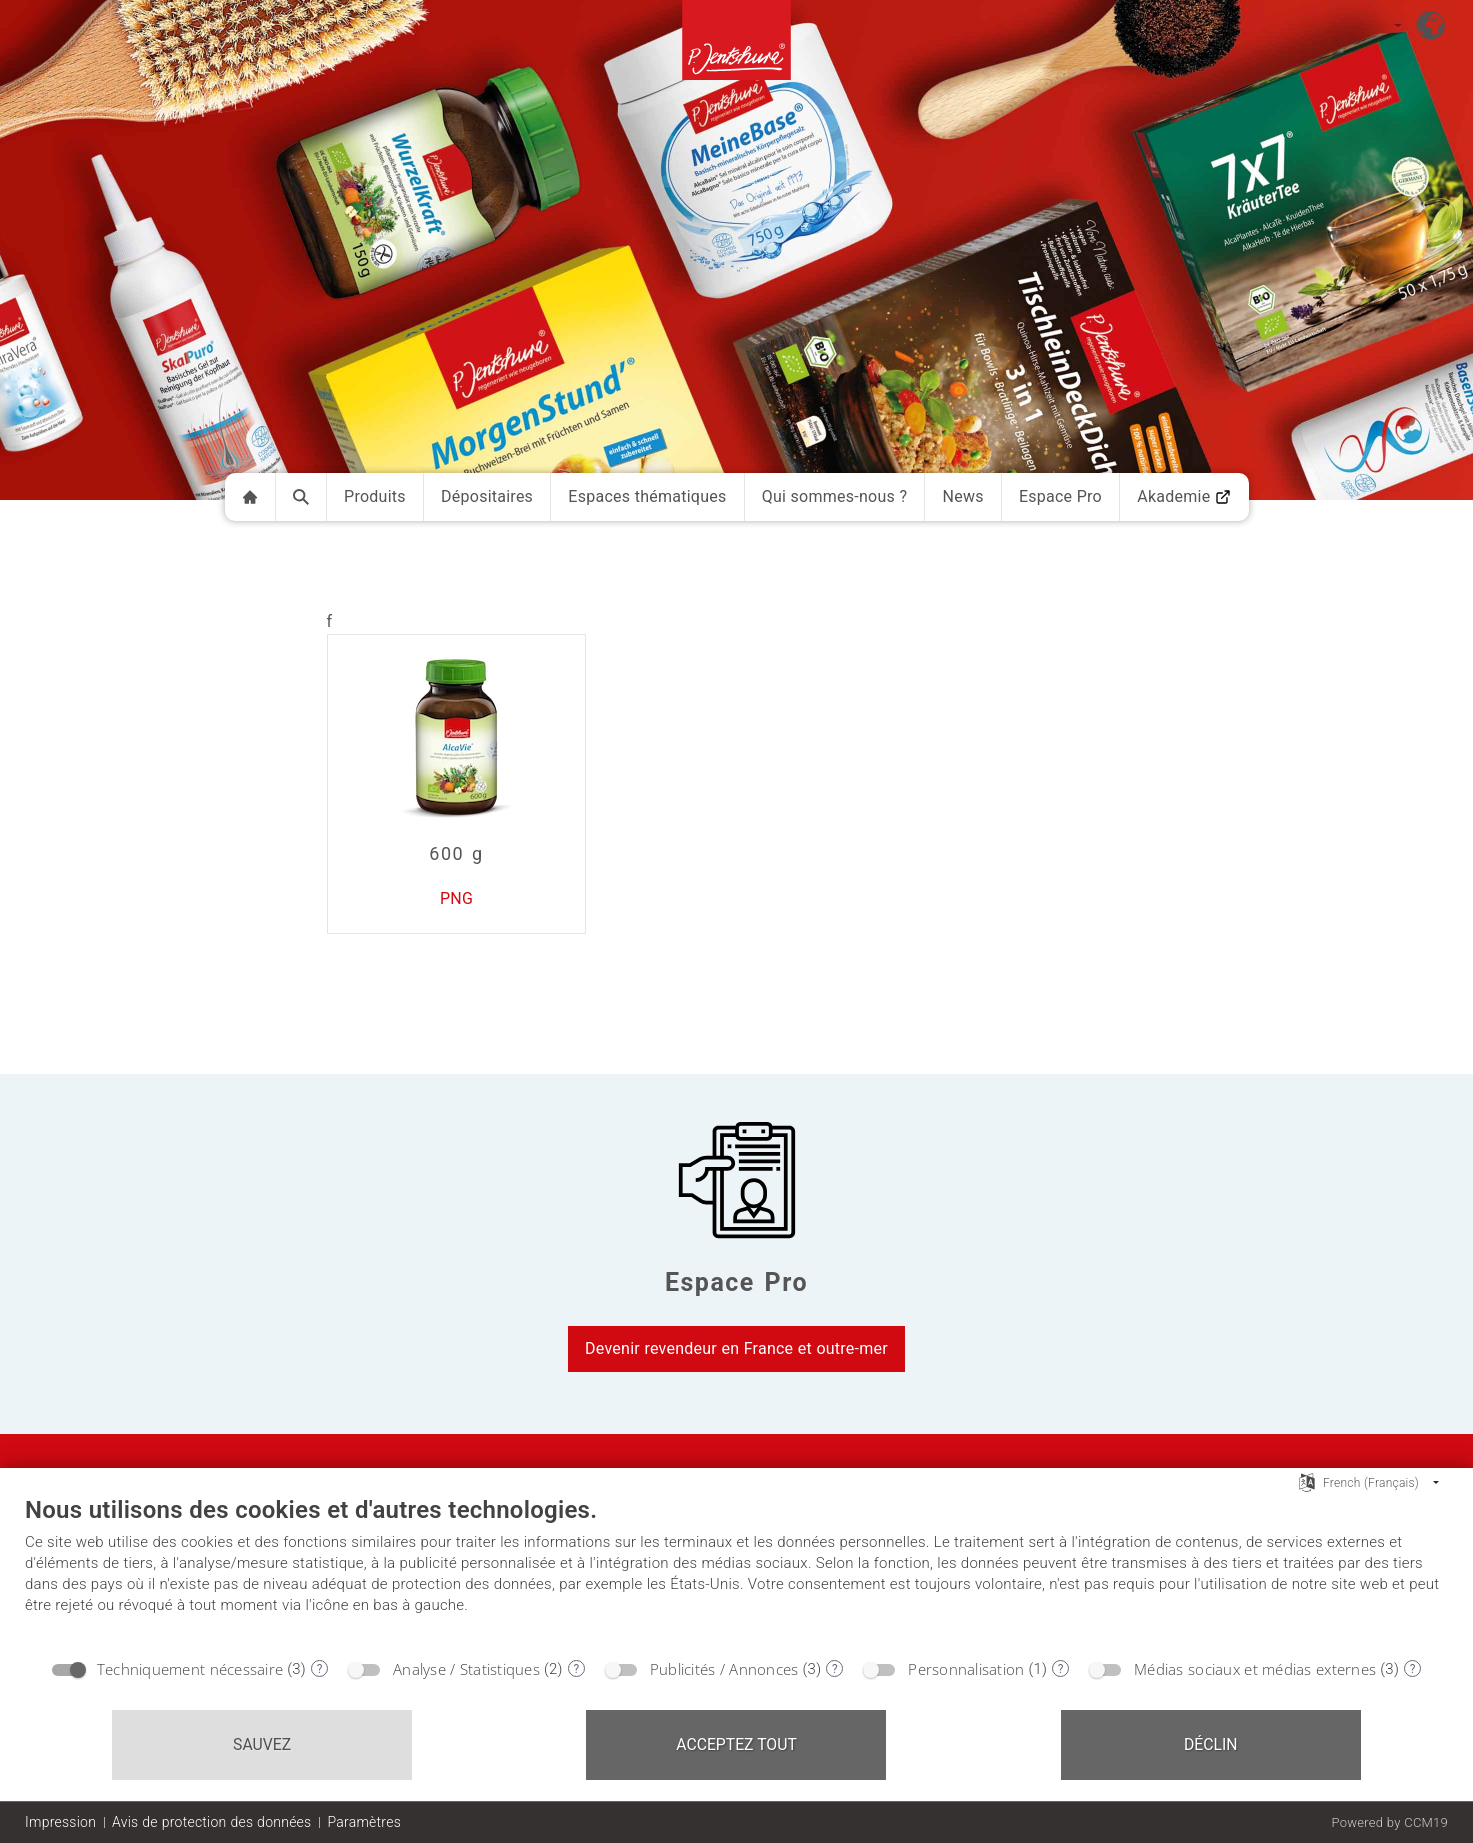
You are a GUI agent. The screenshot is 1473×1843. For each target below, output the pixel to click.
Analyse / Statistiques (466, 1669)
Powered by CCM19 (1389, 1822)
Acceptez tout (736, 1744)
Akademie (1184, 496)
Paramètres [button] (364, 1822)
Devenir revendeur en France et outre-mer (736, 1348)
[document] (736, 1571)
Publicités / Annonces (724, 1669)
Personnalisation (966, 1669)
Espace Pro (1060, 496)
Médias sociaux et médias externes (1255, 1669)
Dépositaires (487, 496)
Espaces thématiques (647, 496)
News (962, 496)
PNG (456, 898)
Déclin (1211, 1744)
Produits (375, 496)
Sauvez (262, 1744)
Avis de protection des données (211, 1822)
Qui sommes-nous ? (835, 496)
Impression (60, 1822)
